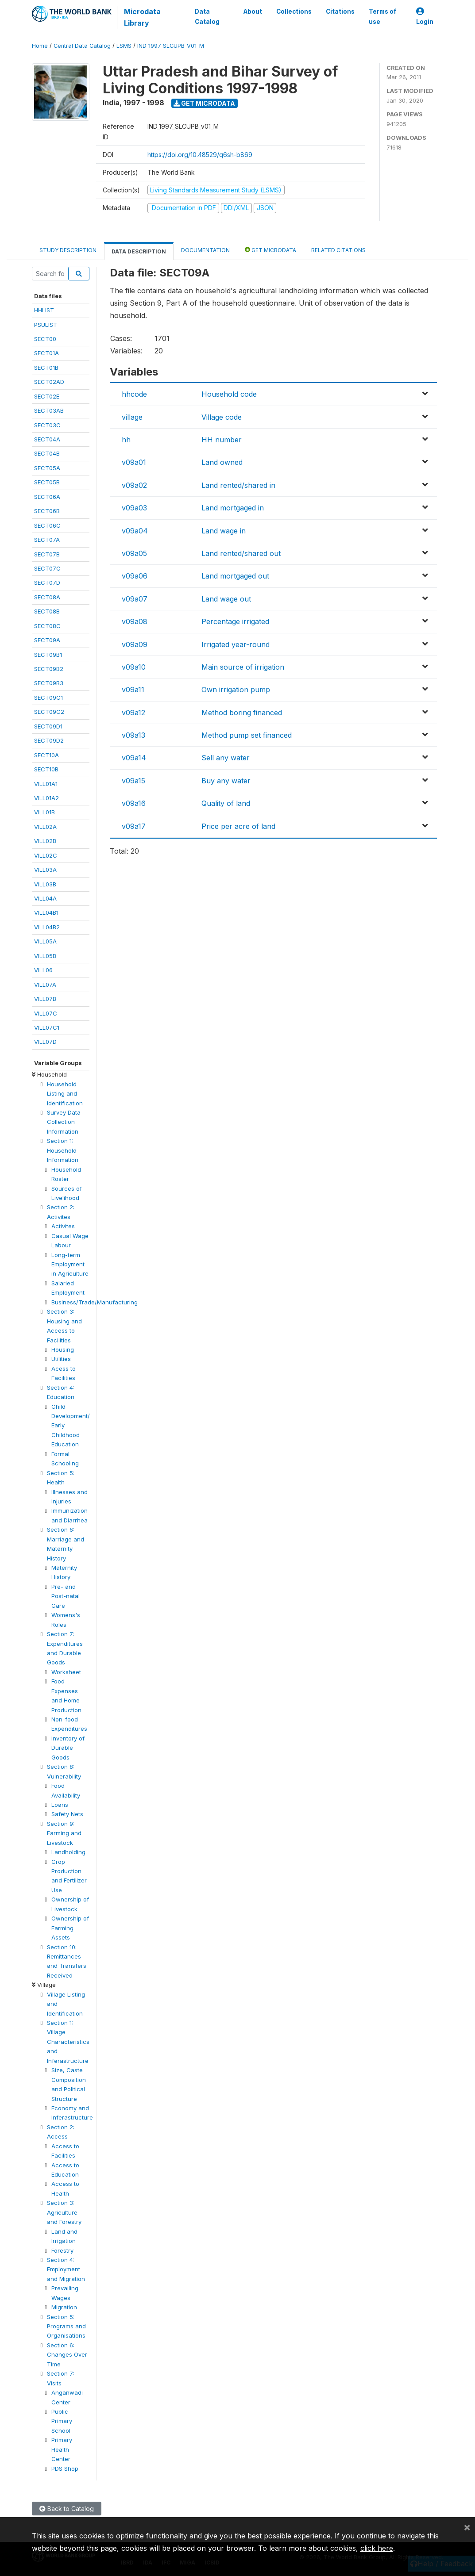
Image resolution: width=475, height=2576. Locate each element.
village (132, 417)
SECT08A (47, 597)
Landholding (68, 1851)
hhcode (134, 394)
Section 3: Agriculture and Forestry (64, 2212)
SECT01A (46, 352)
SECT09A (47, 640)
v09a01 (134, 462)
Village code (221, 417)
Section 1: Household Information (62, 1150)
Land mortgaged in (232, 507)
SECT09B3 (48, 682)
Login (424, 16)
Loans (59, 1804)
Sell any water (225, 757)
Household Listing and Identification (65, 1094)
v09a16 (134, 803)
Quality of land (225, 803)
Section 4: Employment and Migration (66, 2269)
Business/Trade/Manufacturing (94, 1302)
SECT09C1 (48, 697)
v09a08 (134, 621)
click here (376, 2548)
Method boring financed (241, 712)
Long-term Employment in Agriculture (70, 1264)
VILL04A (45, 898)
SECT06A (47, 496)
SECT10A (46, 755)
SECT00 (45, 338)
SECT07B (47, 554)
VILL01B (44, 812)
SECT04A (47, 439)
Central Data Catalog (82, 45)
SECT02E (46, 396)
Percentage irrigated (235, 621)
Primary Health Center (61, 2449)
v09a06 (134, 575)
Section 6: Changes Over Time (67, 2355)
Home (40, 45)
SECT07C (47, 568)
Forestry (62, 2250)
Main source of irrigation (242, 667)
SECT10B (46, 769)
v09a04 (135, 530)
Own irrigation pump (235, 689)
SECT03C (47, 425)
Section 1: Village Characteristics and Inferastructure (68, 2041)
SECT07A (47, 539)
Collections (293, 11)
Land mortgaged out (235, 575)
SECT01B (46, 367)
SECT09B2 (48, 668)
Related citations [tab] (338, 250)
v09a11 (133, 689)
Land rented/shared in (238, 485)
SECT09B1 (48, 654)
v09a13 (133, 735)
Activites (63, 1226)
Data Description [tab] (139, 251)
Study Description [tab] (68, 250)
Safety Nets (67, 1813)
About (252, 11)
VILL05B (45, 955)
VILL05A (45, 941)
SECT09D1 (48, 726)
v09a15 (133, 780)
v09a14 (134, 757)
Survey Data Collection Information (64, 1122)
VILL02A (45, 826)
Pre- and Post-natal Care (65, 1596)
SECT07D (47, 582)
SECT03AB (49, 410)
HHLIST (44, 310)
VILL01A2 (46, 797)
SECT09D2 (49, 740)
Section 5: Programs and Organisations (66, 2326)
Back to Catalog (66, 2508)
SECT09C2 (49, 711)
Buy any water (226, 780)
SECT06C (47, 525)
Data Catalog (207, 16)
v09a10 (134, 667)
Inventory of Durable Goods (68, 1748)
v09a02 (134, 485)
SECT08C (47, 625)
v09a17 (134, 826)
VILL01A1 (46, 783)
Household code (229, 394)
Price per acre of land (238, 826)
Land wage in (223, 530)
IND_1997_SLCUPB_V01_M (170, 45)
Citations (339, 11)
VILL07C (45, 1013)
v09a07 (134, 598)
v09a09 (134, 644)
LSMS (123, 45)
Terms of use (382, 16)
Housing (62, 1349)
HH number (221, 439)
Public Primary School (61, 2421)
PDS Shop (64, 2468)
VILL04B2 (47, 927)
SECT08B (47, 611)
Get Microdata (204, 103)
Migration (64, 2307)
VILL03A (45, 869)
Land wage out (226, 598)
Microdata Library (142, 17)
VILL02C (45, 855)
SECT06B (47, 510)
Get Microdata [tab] (270, 249)
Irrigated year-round (235, 644)
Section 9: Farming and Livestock (64, 1833)
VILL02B (45, 840)
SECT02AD (49, 381)
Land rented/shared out (241, 553)
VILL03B (45, 884)
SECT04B (47, 453)
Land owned (222, 462)
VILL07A (45, 984)
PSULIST (45, 324)
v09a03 (134, 507)
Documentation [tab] (205, 250)
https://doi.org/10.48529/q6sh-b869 (199, 154)
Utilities (61, 1358)
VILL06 (43, 970)
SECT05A (47, 468)
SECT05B (47, 482)
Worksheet (66, 1671)
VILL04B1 (46, 912)
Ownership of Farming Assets (70, 1928)
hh (126, 439)
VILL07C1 (46, 1027)
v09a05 (134, 553)
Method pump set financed (246, 735)
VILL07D (45, 1041)
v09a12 (133, 712)
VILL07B (45, 998)
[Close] (467, 2527)
